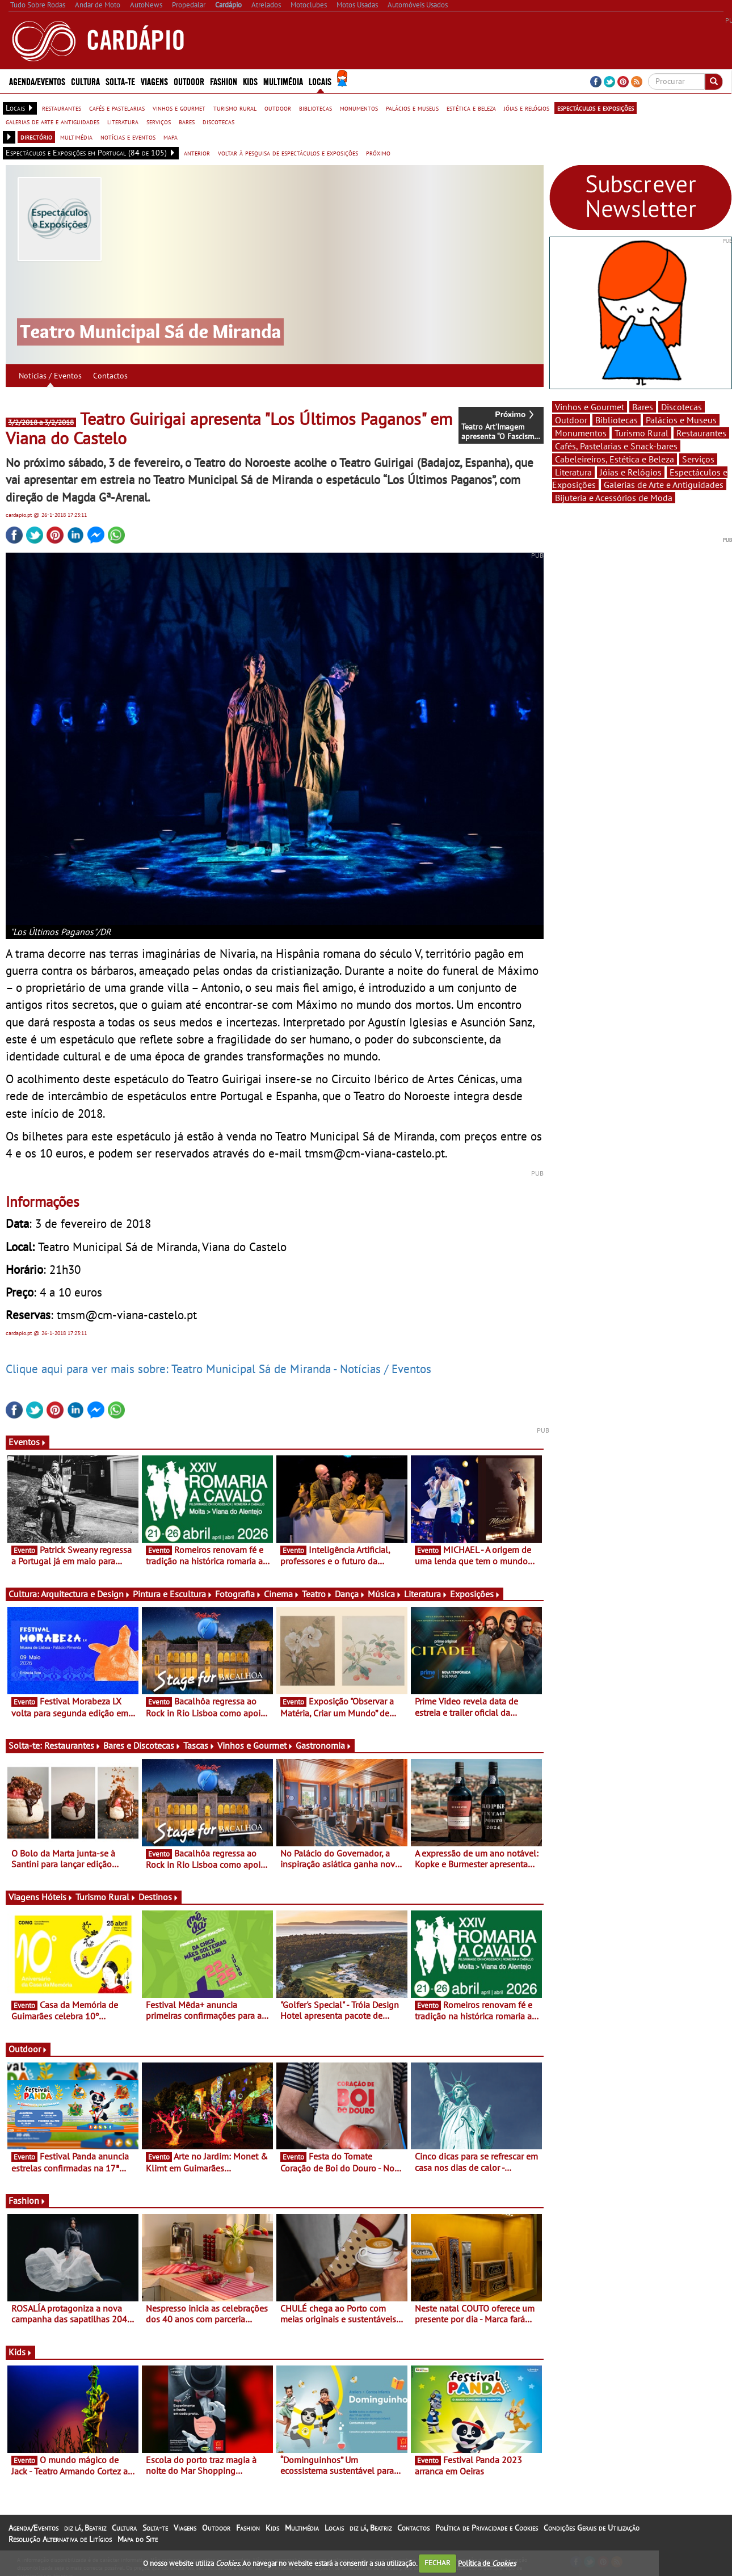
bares (187, 121)
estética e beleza (471, 108)
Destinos (158, 1896)
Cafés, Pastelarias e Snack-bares (616, 446)
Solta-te (120, 80)
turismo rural (234, 108)
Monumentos (581, 433)
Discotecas (681, 407)
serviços (158, 121)
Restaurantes (72, 1745)
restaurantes (61, 108)
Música (385, 1594)
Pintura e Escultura (173, 1594)
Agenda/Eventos (37, 80)
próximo (378, 153)
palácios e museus (412, 108)
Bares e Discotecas (142, 1745)
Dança (350, 1594)
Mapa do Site (137, 2539)
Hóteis (57, 1896)
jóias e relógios (526, 108)
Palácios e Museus (681, 420)
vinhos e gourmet (179, 108)
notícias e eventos (127, 137)
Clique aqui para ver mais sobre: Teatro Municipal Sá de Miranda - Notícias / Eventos (218, 1369)
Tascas (199, 1745)
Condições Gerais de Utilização (592, 2528)
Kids (250, 80)
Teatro (317, 1594)
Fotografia (238, 1594)
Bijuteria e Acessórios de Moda (613, 497)
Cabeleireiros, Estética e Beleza (614, 459)
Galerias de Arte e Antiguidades (663, 484)
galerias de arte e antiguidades (52, 121)
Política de (487, 2562)
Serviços (698, 459)
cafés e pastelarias (117, 108)
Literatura (426, 1594)
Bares (642, 407)
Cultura (85, 80)
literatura (122, 121)
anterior (197, 153)
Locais (320, 80)
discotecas (218, 121)
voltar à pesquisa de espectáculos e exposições (288, 153)
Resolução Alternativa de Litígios (60, 2539)
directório (36, 137)
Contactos (110, 376)
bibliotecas (315, 108)
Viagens (154, 80)
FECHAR (437, 2562)
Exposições (475, 1594)
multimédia (76, 137)
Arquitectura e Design (86, 1594)
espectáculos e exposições (595, 108)
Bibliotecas (616, 420)
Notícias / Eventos (50, 376)
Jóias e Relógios (631, 472)
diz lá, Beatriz (85, 2528)
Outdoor (189, 80)
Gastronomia (324, 1745)
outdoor (277, 108)
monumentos (359, 108)
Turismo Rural (105, 1896)
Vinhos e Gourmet (255, 1745)
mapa (170, 137)
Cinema (282, 1594)
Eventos (28, 1441)
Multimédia (283, 80)
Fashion (223, 80)
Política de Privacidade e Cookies (486, 2528)
